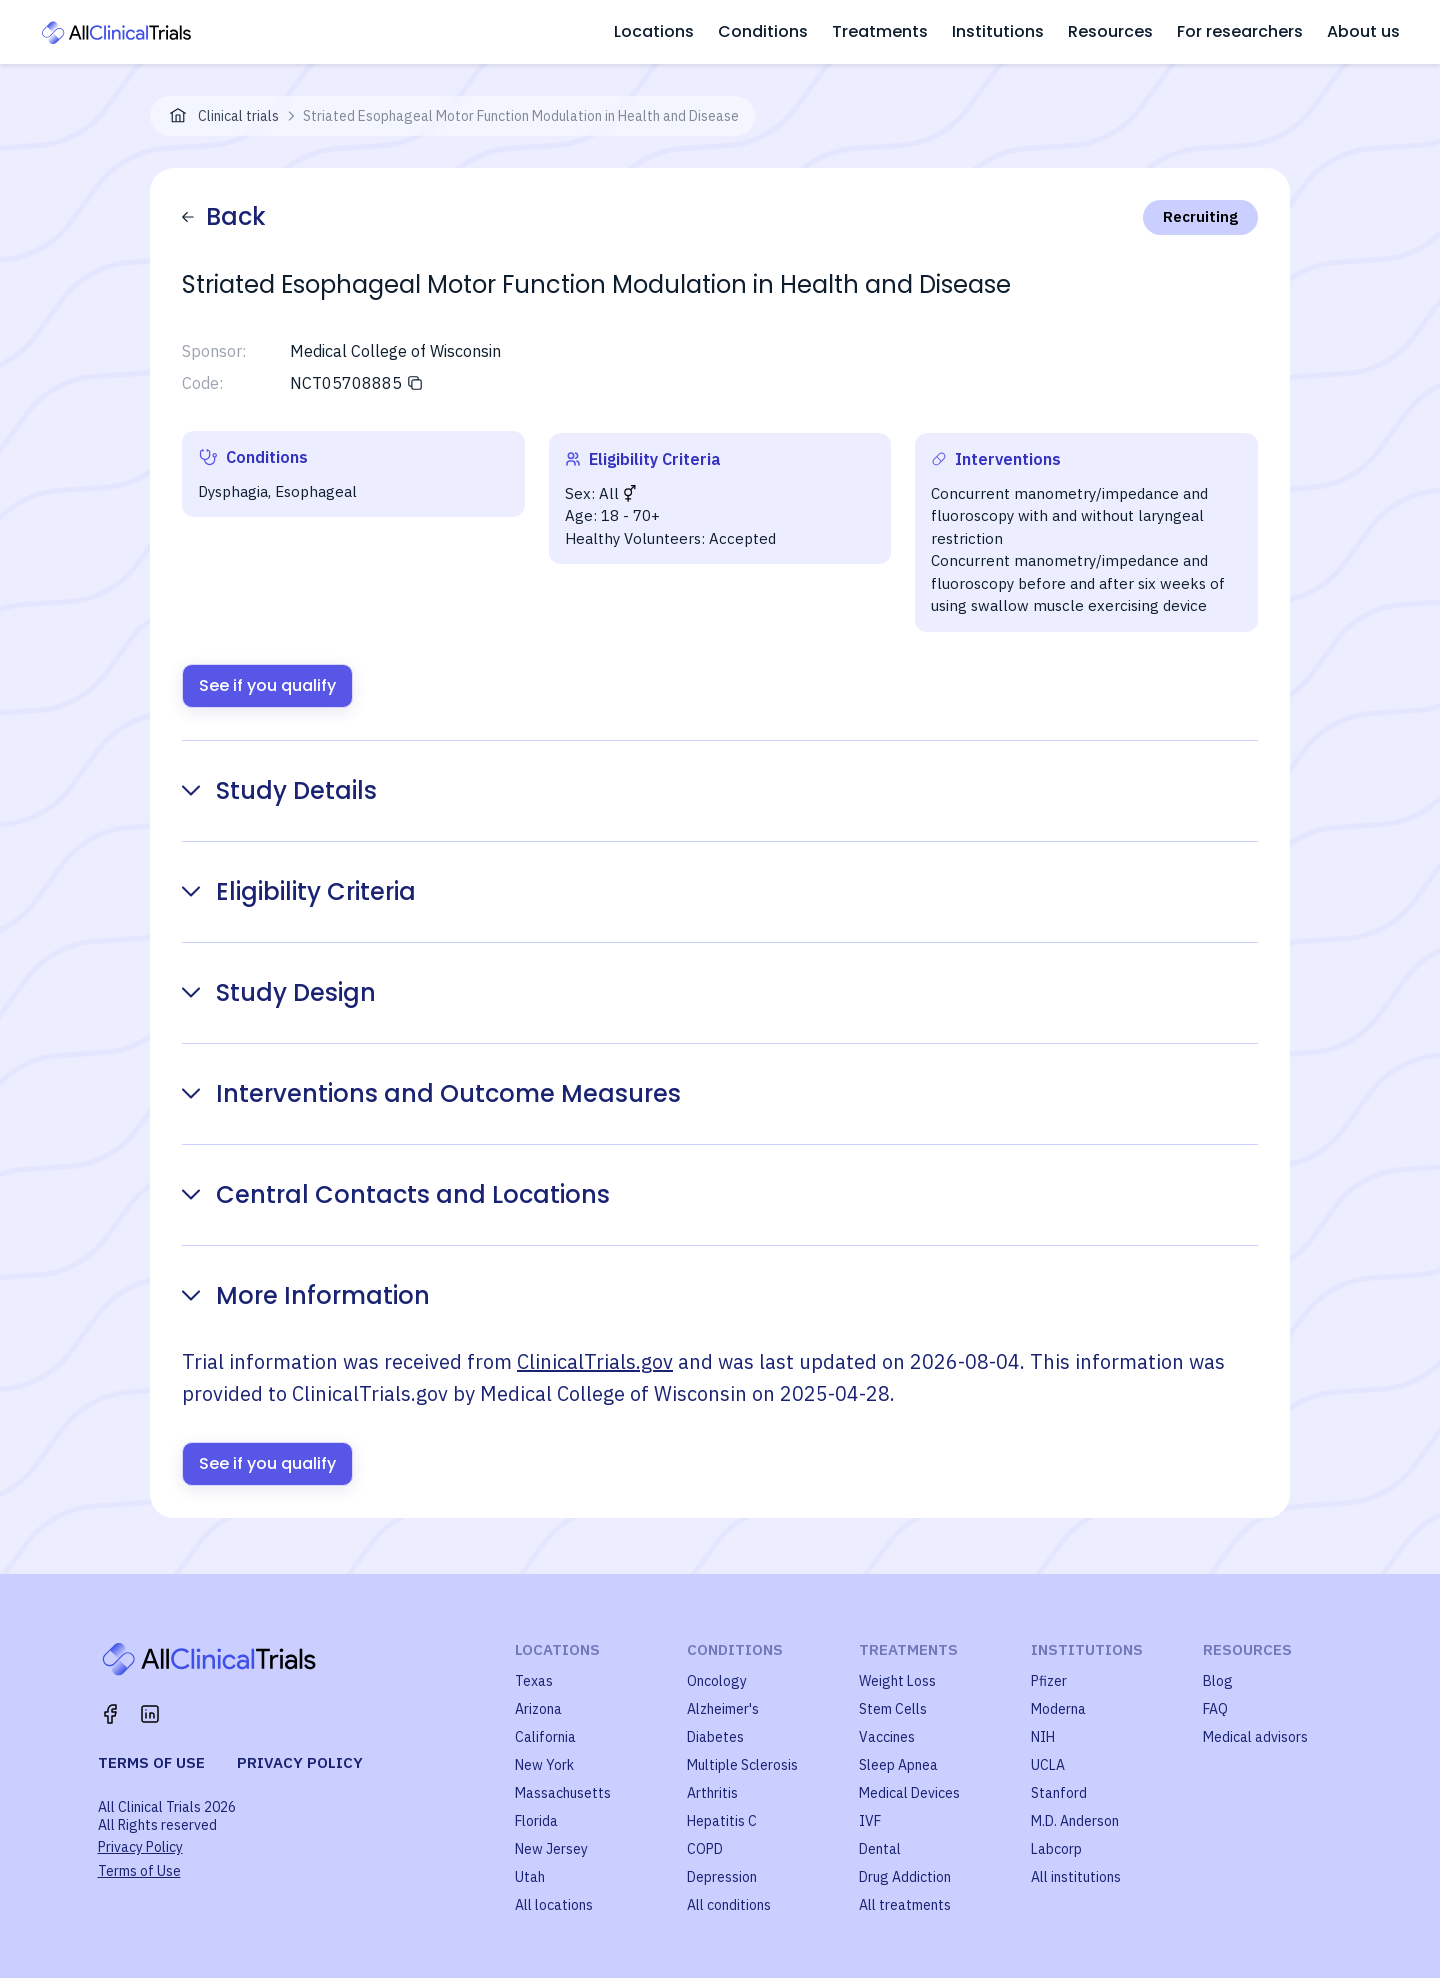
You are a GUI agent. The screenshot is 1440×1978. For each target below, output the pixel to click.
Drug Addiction (905, 1877)
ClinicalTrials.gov (595, 1361)
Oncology (717, 1681)
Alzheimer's (723, 1709)
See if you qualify (267, 685)
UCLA (1048, 1765)
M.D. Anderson (1075, 1821)
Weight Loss (897, 1681)
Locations (654, 31)
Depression (722, 1877)
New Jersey (551, 1849)
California (545, 1737)
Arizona (538, 1709)
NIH (1043, 1737)
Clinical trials (238, 116)
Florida (536, 1821)
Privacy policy (300, 1762)
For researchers (1240, 31)
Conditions (763, 31)
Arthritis (712, 1793)
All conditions (729, 1905)
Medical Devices (909, 1793)
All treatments (905, 1905)
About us (1363, 31)
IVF (870, 1821)
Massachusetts (563, 1793)
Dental (880, 1849)
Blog (1218, 1681)
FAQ (1215, 1709)
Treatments (880, 31)
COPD (705, 1849)
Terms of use (151, 1762)
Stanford (1059, 1793)
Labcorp (1056, 1849)
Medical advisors (1255, 1737)
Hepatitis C (722, 1821)
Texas (534, 1681)
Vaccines (887, 1737)
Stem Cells (893, 1709)
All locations (554, 1905)
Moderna (1058, 1709)
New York (544, 1765)
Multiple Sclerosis (742, 1765)
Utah (530, 1877)
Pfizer (1049, 1681)
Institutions (998, 31)
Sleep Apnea (898, 1765)
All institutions (1076, 1877)
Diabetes (715, 1737)
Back (224, 216)
